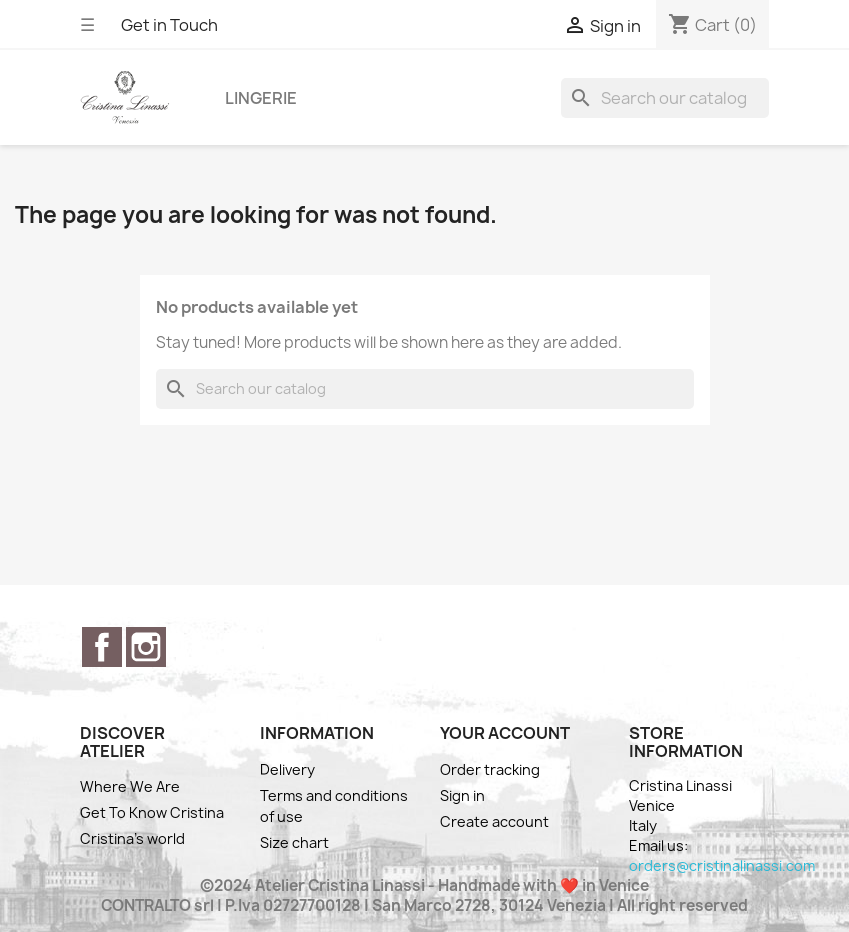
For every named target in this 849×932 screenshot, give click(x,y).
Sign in (462, 795)
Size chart (294, 842)
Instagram (146, 647)
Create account (494, 821)
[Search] (665, 98)
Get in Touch (169, 25)
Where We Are (130, 786)
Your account (505, 733)
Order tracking (490, 769)
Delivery (287, 769)
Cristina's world (132, 838)
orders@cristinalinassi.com (722, 865)
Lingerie (261, 98)
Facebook (102, 647)
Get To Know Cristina (152, 812)
